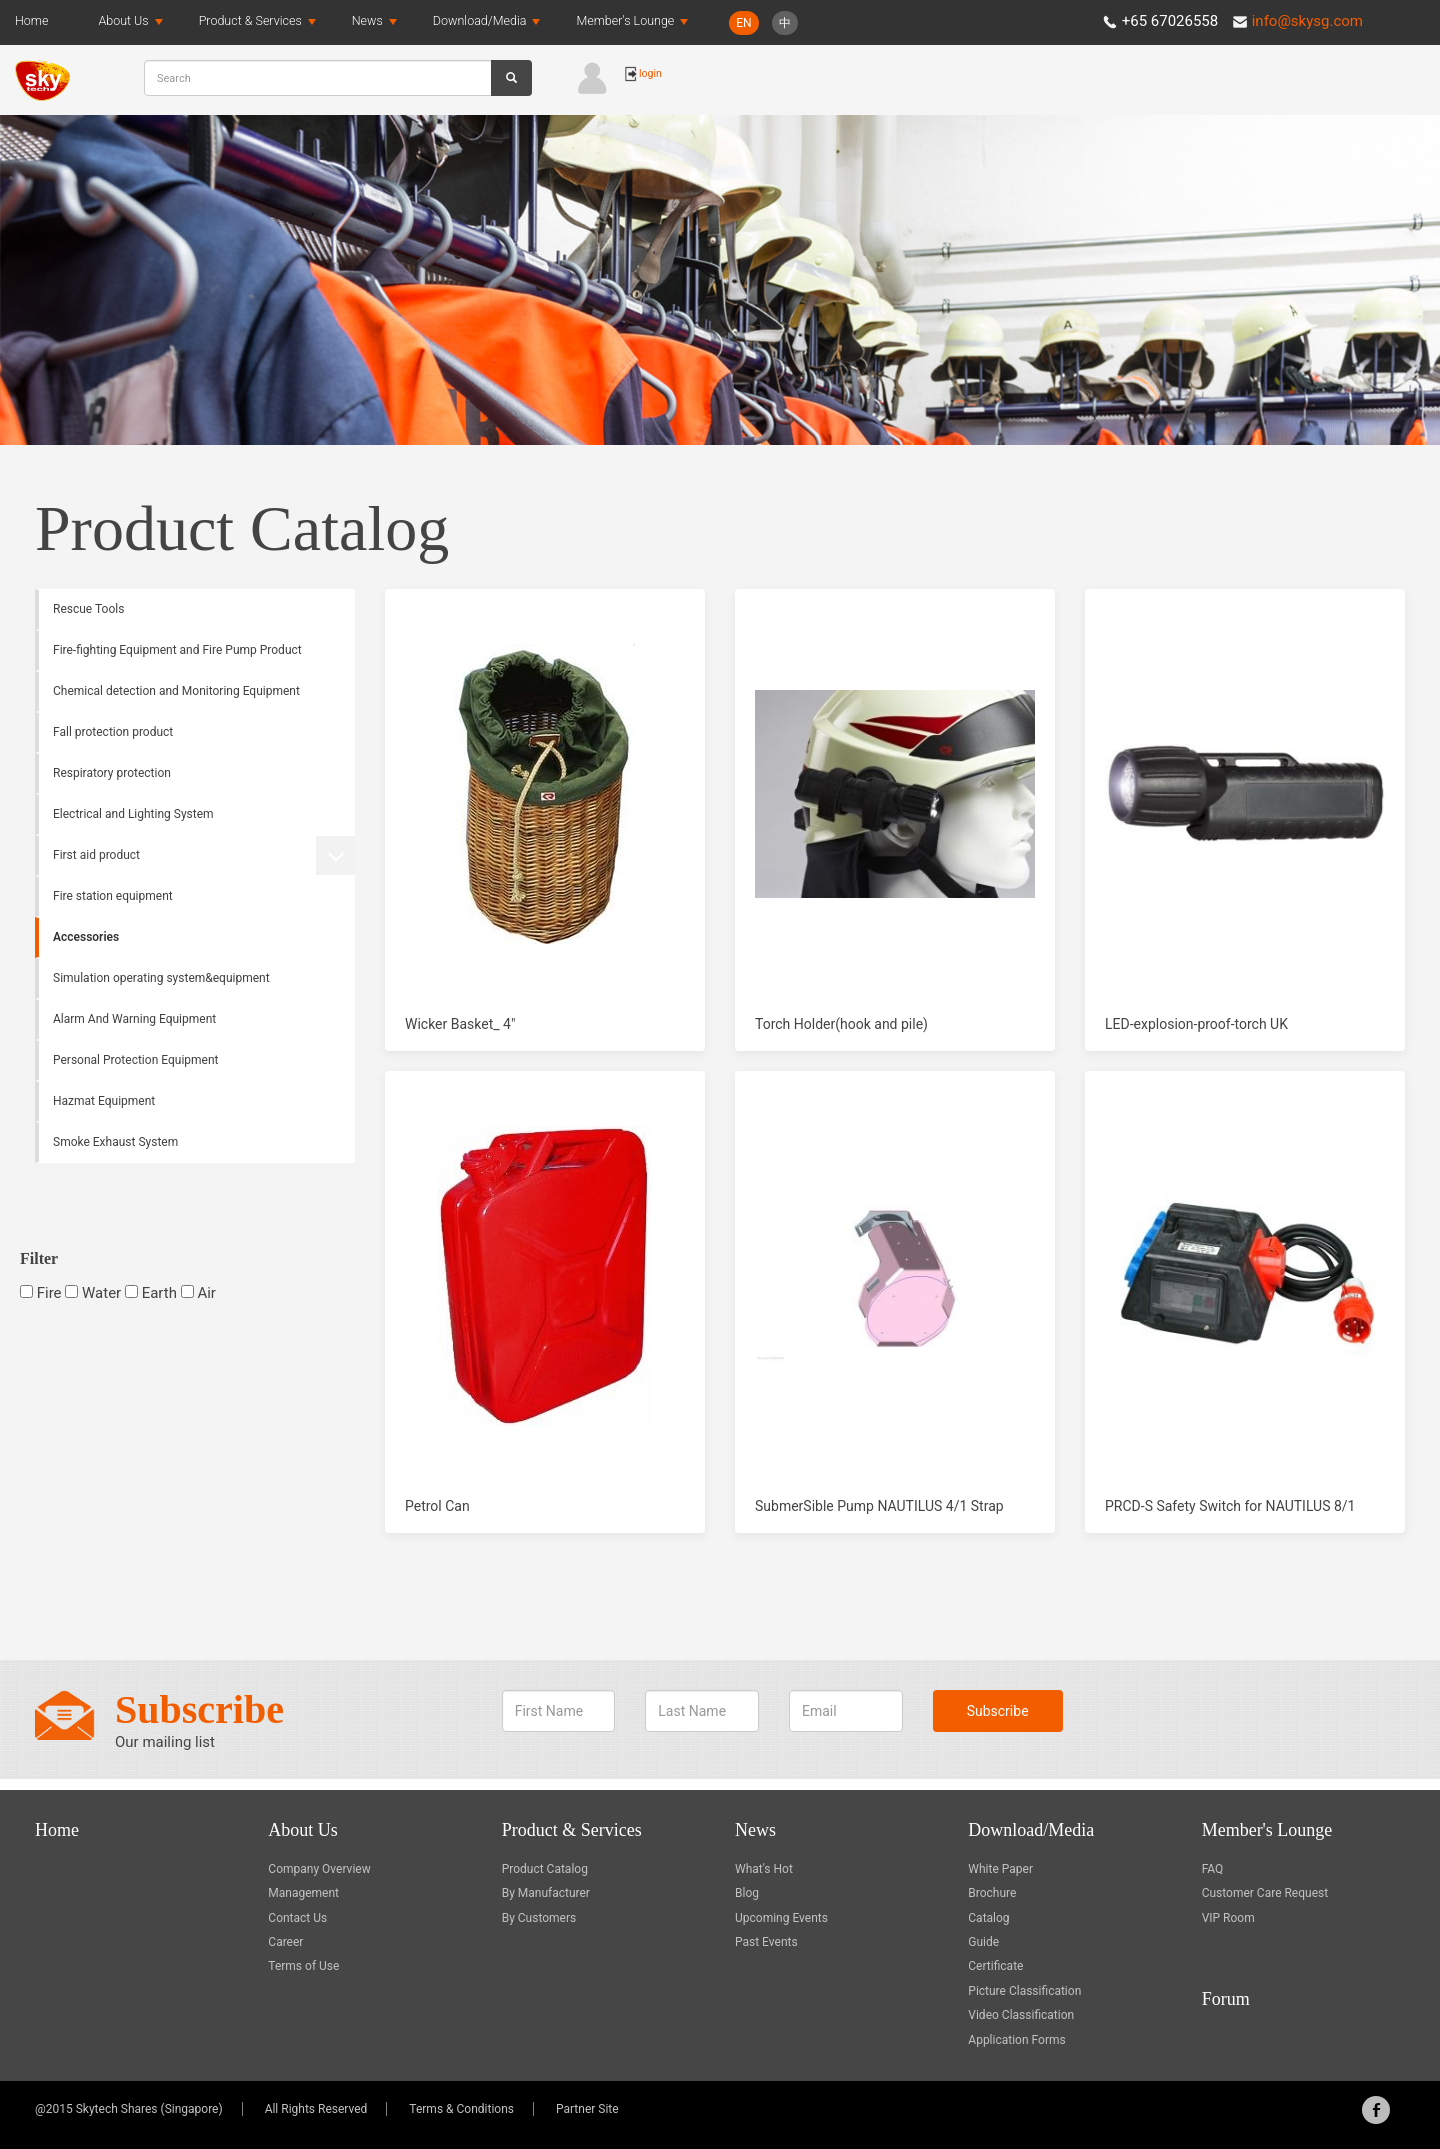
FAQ (1213, 1869)
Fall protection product (113, 732)
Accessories (86, 937)
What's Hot (764, 1869)
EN (743, 23)
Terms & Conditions (461, 2109)
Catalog (988, 1918)
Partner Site (587, 2109)
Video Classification (1021, 2015)
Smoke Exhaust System (115, 1142)
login (642, 73)
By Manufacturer (546, 1893)
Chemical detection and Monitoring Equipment (176, 691)
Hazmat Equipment (104, 1101)
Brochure (992, 1893)
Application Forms (1016, 2040)
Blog (747, 1893)
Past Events (766, 1942)
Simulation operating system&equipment (161, 978)
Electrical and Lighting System (133, 814)
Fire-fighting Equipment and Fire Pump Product (177, 650)
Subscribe (998, 1717)
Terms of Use (303, 1966)
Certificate (995, 1966)
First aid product (96, 855)
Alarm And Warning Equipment (134, 1019)
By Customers (539, 1918)
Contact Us (297, 1918)
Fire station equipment (113, 896)
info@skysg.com (1307, 21)
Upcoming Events (781, 1918)
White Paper (1000, 1869)
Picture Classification (1024, 1991)
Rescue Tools (88, 609)
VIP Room (1228, 1918)
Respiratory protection (112, 773)
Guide (983, 1942)
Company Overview (319, 1869)
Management (303, 1893)
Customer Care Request (1265, 1893)
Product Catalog (545, 1869)
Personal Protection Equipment (135, 1060)
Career (285, 1942)
